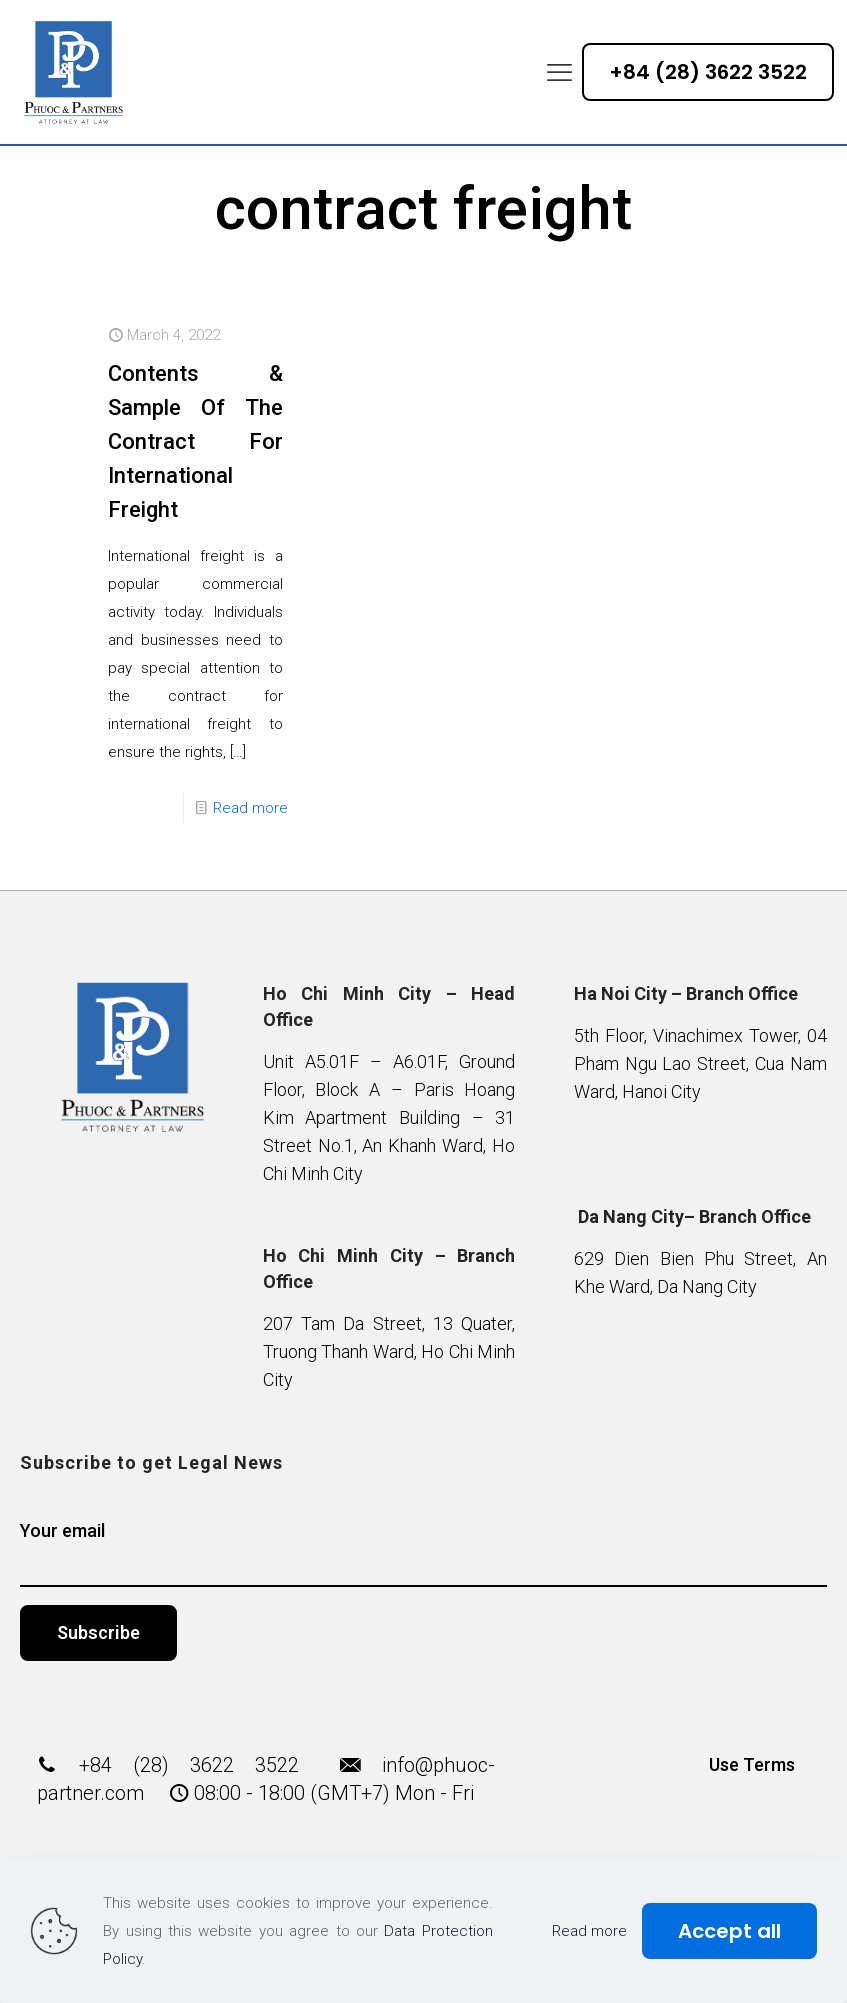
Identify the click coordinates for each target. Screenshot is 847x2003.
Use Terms (752, 1764)
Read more (250, 808)
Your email (423, 1553)
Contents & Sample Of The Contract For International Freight (195, 441)
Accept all (729, 1931)
